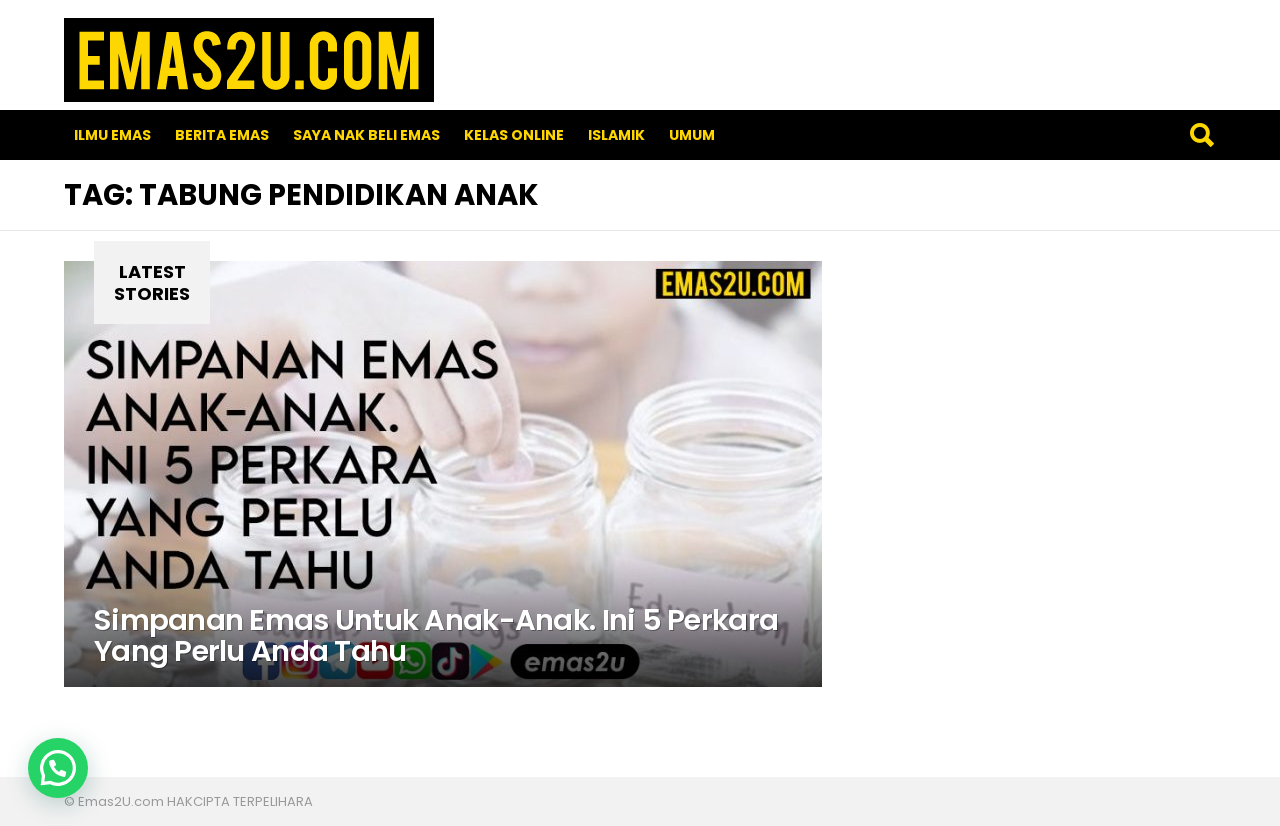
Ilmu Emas (112, 135)
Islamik (616, 135)
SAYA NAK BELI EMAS (366, 135)
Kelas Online (514, 135)
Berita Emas (222, 135)
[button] (58, 768)
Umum (692, 135)
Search (1201, 135)
